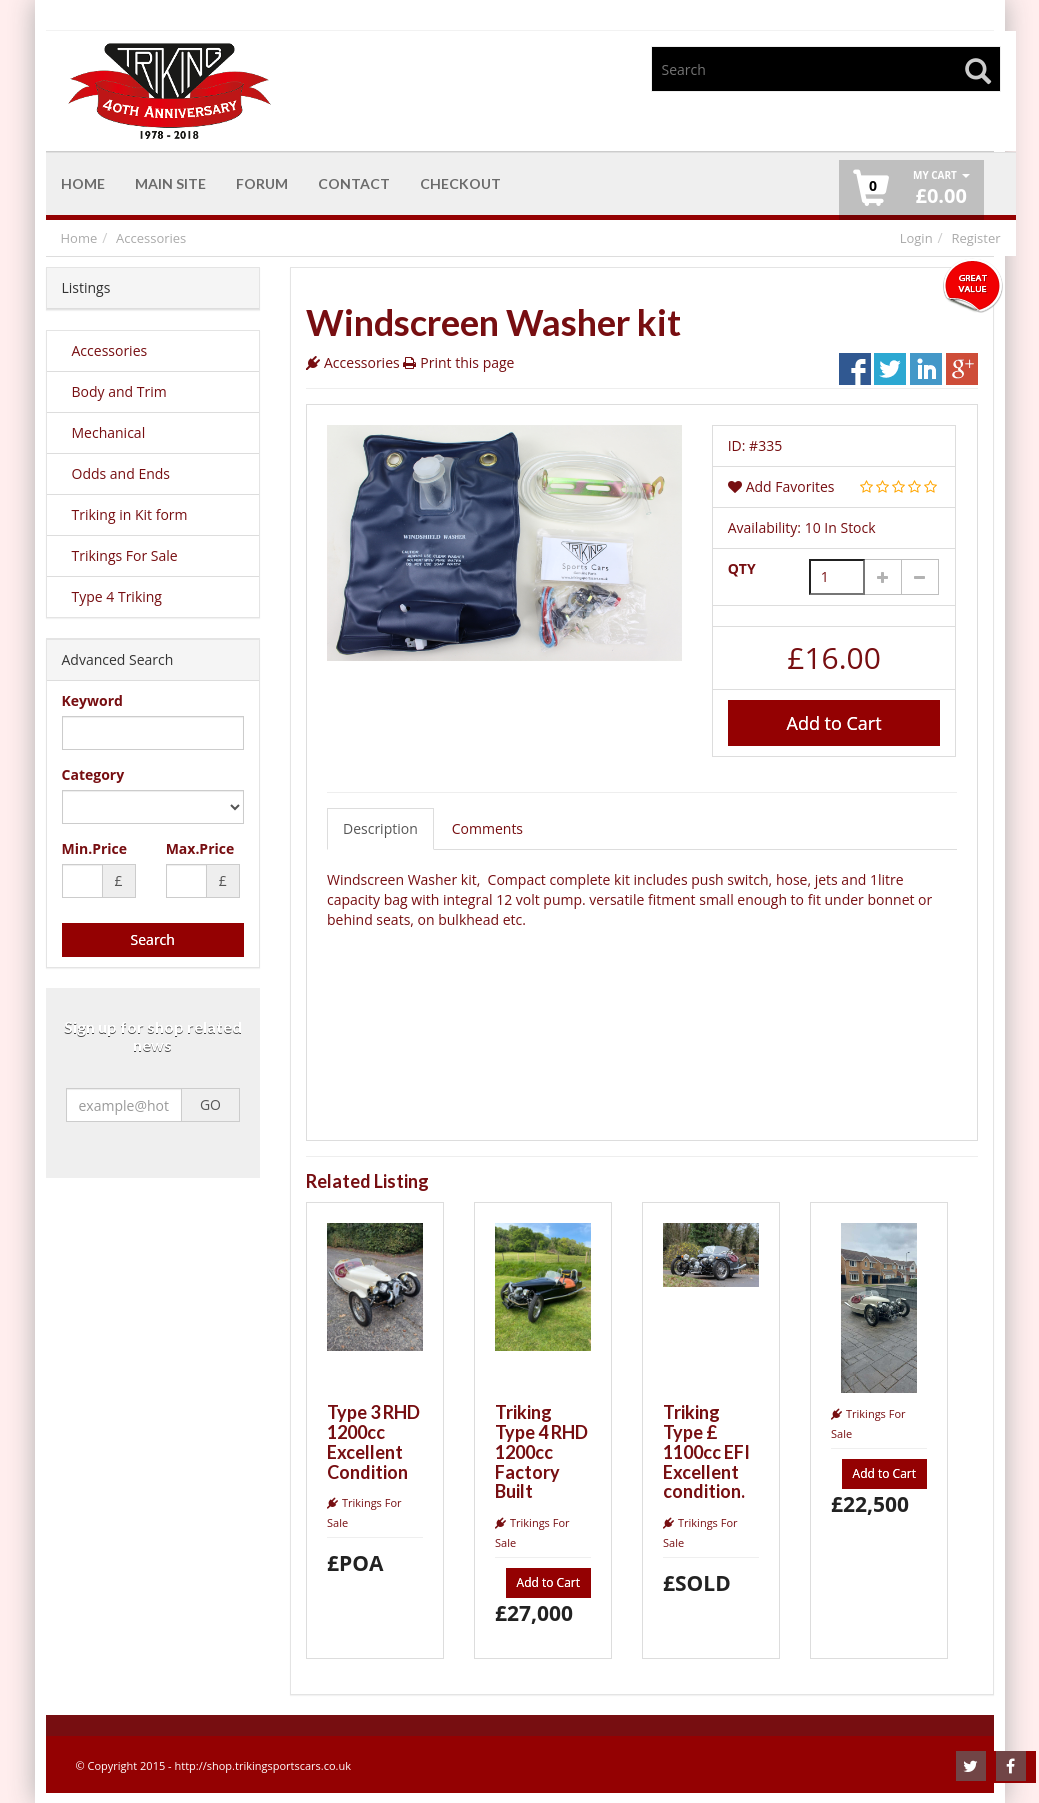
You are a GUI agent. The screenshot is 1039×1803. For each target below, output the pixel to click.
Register (975, 238)
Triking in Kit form (130, 514)
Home (79, 238)
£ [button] (941, 188)
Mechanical (109, 432)
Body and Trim (119, 391)
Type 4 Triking (117, 596)
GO (210, 1105)
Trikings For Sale (125, 555)
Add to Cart (834, 723)
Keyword (92, 700)
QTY (742, 568)
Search (153, 939)
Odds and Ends (121, 473)
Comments (487, 828)
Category (93, 774)
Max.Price (200, 848)
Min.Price (95, 848)
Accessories (151, 238)
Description (380, 828)
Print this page (467, 362)
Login (916, 238)
